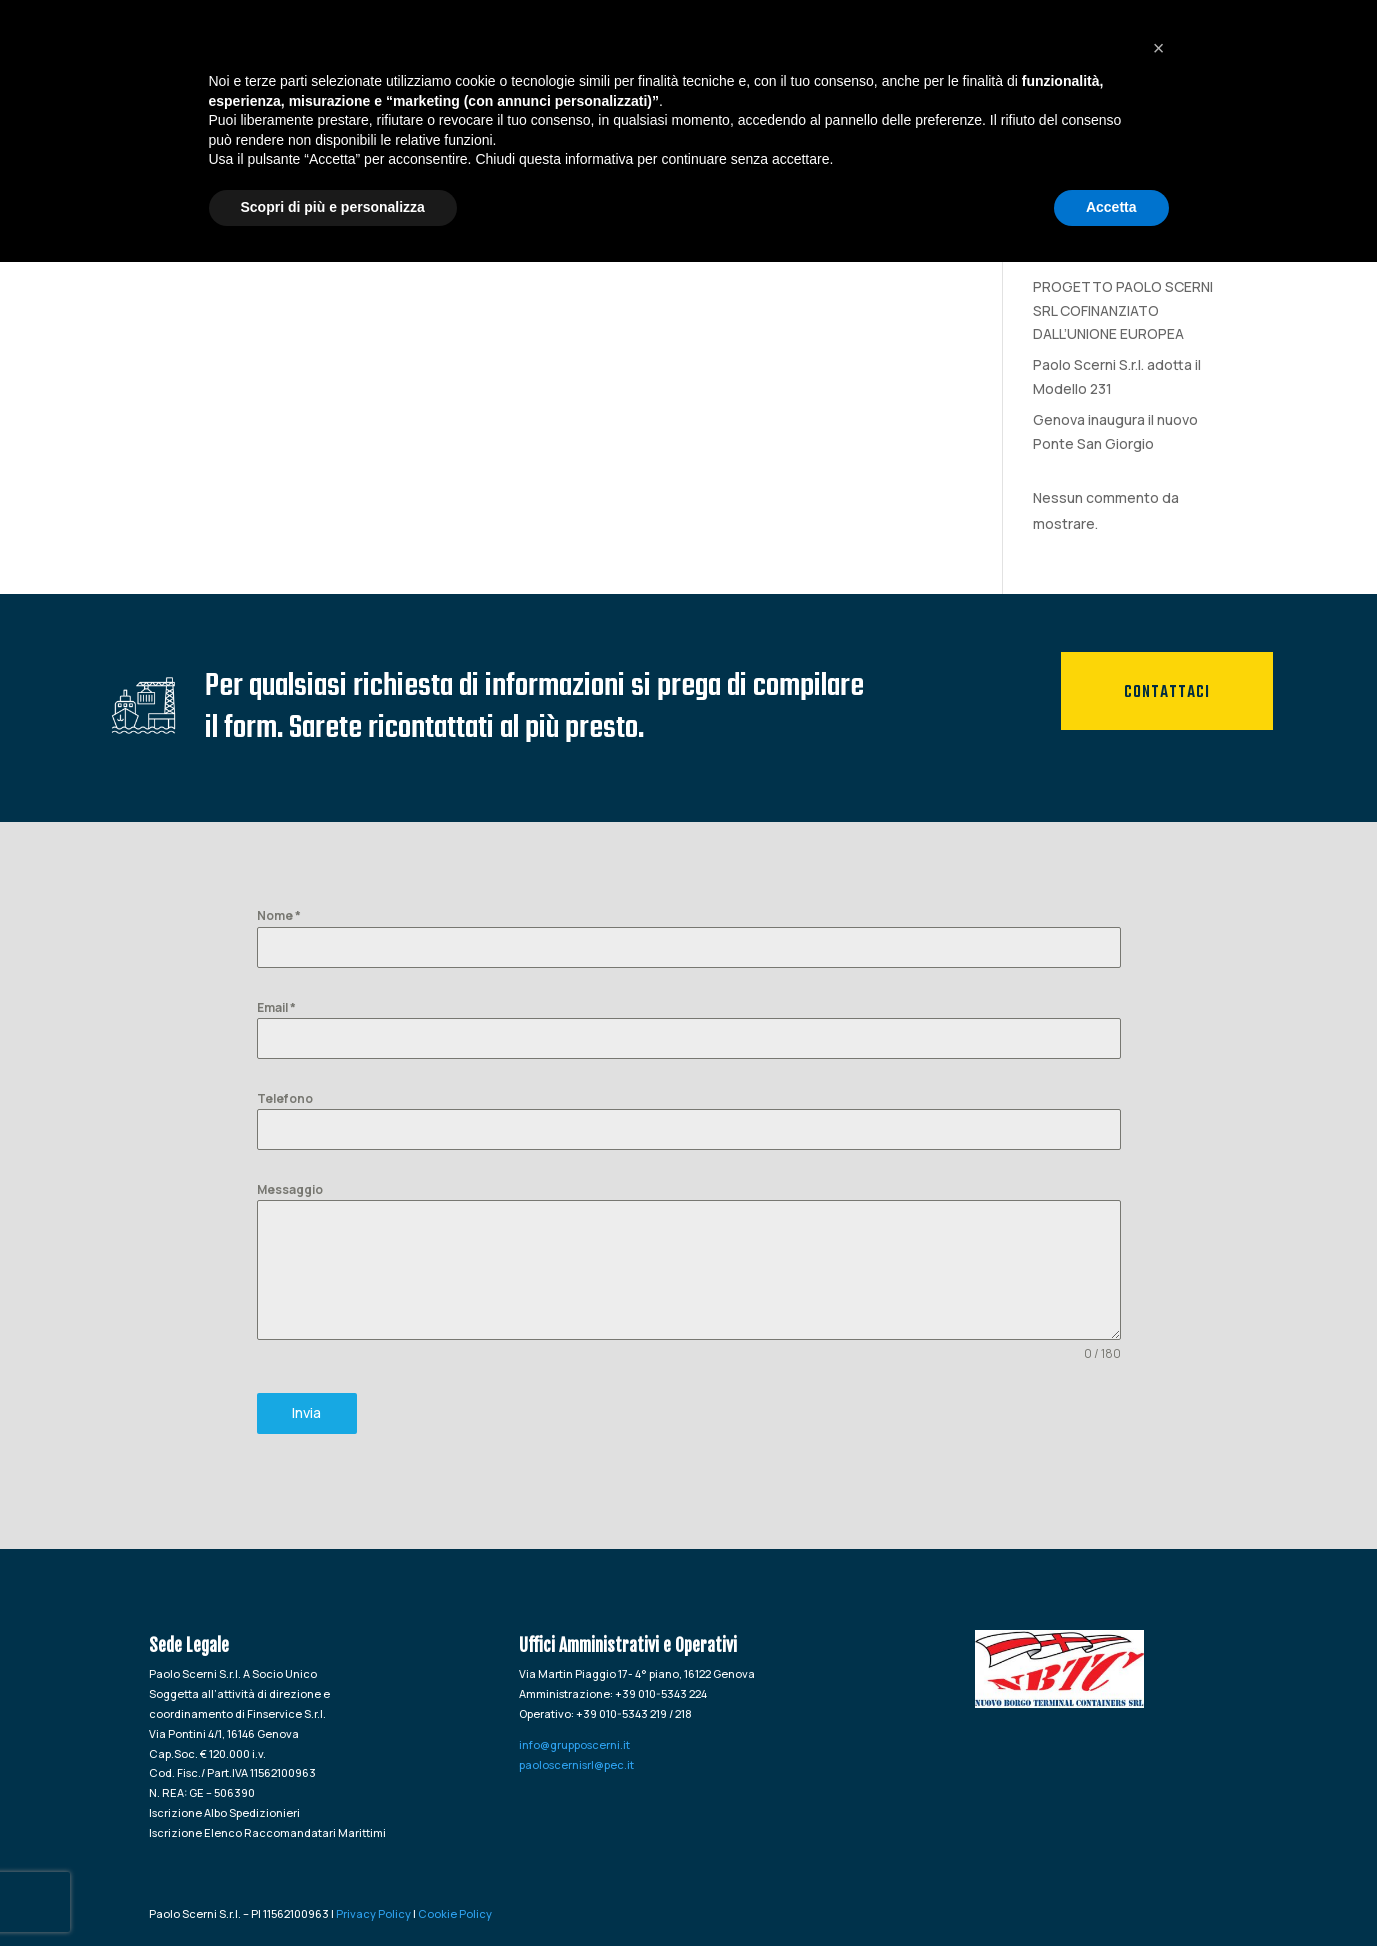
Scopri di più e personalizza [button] (333, 1891)
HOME (674, 55)
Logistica (1054, 55)
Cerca (1198, 158)
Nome (279, 915)
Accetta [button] (1111, 1891)
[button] (1159, 1732)
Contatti (1221, 55)
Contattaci (1167, 693)
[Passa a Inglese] (1336, 77)
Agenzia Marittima (813, 55)
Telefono (285, 1098)
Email (276, 1007)
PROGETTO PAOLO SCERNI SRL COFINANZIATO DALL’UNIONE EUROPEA (1123, 310)
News (1138, 55)
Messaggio (290, 1189)
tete (1048, 255)
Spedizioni (950, 55)
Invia (306, 1412)
